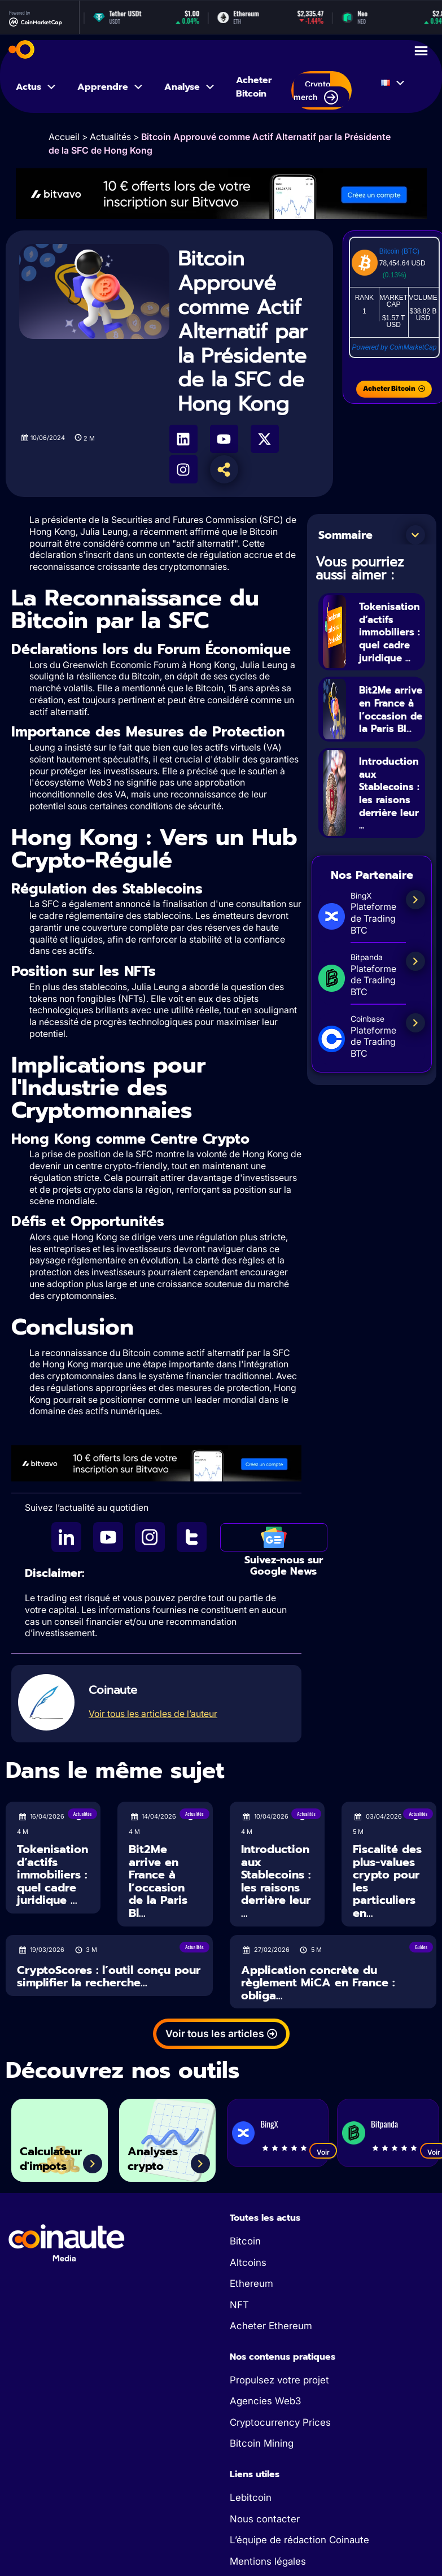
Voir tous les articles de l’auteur (153, 1713)
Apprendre (110, 87)
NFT (239, 2305)
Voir (323, 2152)
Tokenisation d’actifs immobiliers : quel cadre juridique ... (394, 632)
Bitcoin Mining (262, 2443)
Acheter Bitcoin (254, 87)
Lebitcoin (251, 2497)
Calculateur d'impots (59, 2155)
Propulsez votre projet (279, 2380)
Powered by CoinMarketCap (394, 347)
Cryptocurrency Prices (280, 2422)
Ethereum (251, 2283)
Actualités (110, 136)
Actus (36, 87)
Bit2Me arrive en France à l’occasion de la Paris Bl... (388, 722)
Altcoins (248, 2262)
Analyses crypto (160, 2155)
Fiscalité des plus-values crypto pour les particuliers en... (387, 1881)
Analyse (190, 87)
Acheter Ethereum (271, 2325)
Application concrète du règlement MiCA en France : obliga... (318, 1983)
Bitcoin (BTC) (399, 251)
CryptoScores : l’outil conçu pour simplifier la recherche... (108, 1976)
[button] (415, 534)
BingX (269, 2123)
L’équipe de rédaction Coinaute (299, 2540)
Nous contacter (265, 2519)
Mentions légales (268, 2561)
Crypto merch (316, 92)
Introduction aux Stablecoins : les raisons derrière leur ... (393, 819)
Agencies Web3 (265, 2401)
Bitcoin (245, 2241)
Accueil (64, 136)
